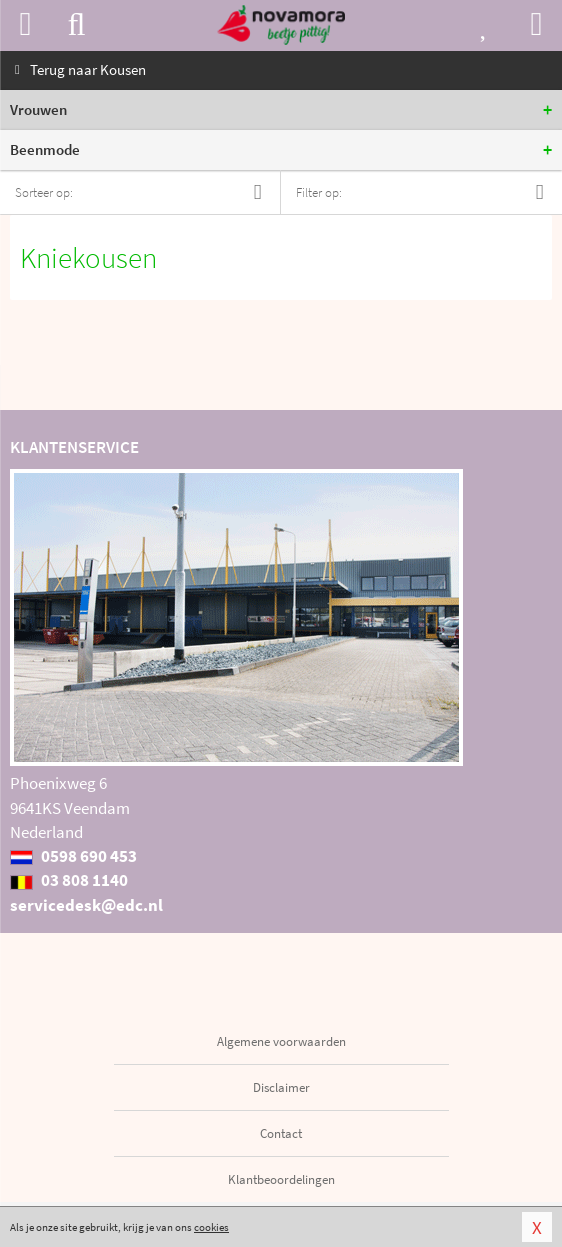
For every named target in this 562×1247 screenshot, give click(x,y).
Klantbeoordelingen (281, 1179)
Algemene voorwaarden (281, 1041)
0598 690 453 (73, 856)
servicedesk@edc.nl (86, 905)
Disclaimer (281, 1087)
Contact (281, 1133)
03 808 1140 (69, 880)
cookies (211, 1227)
